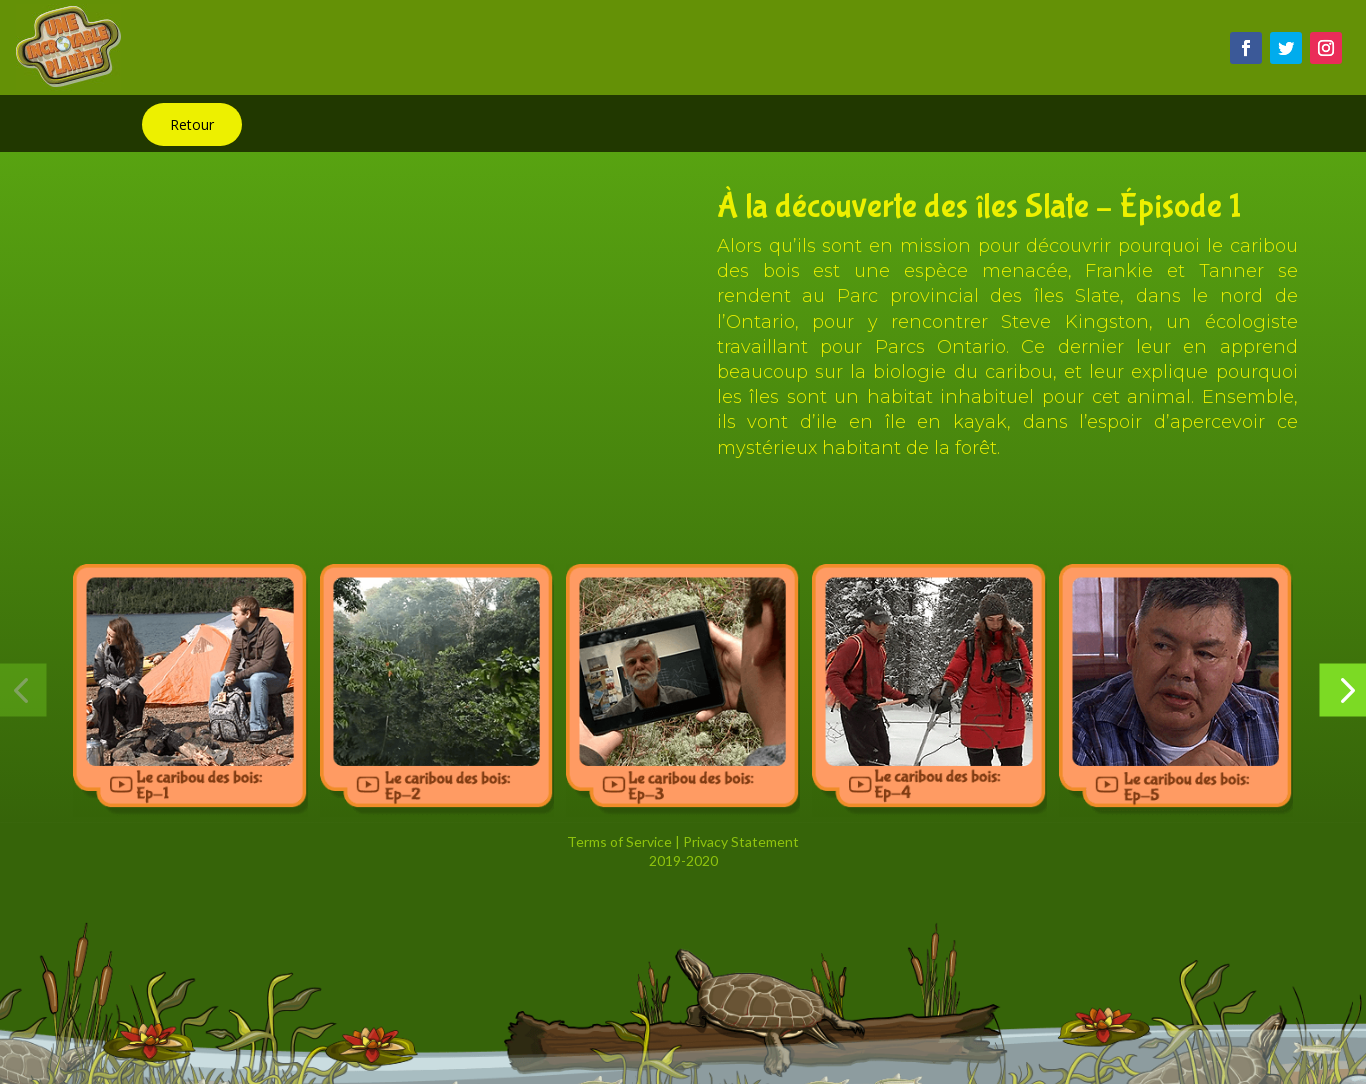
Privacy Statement (741, 841)
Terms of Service (619, 841)
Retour (192, 124)
